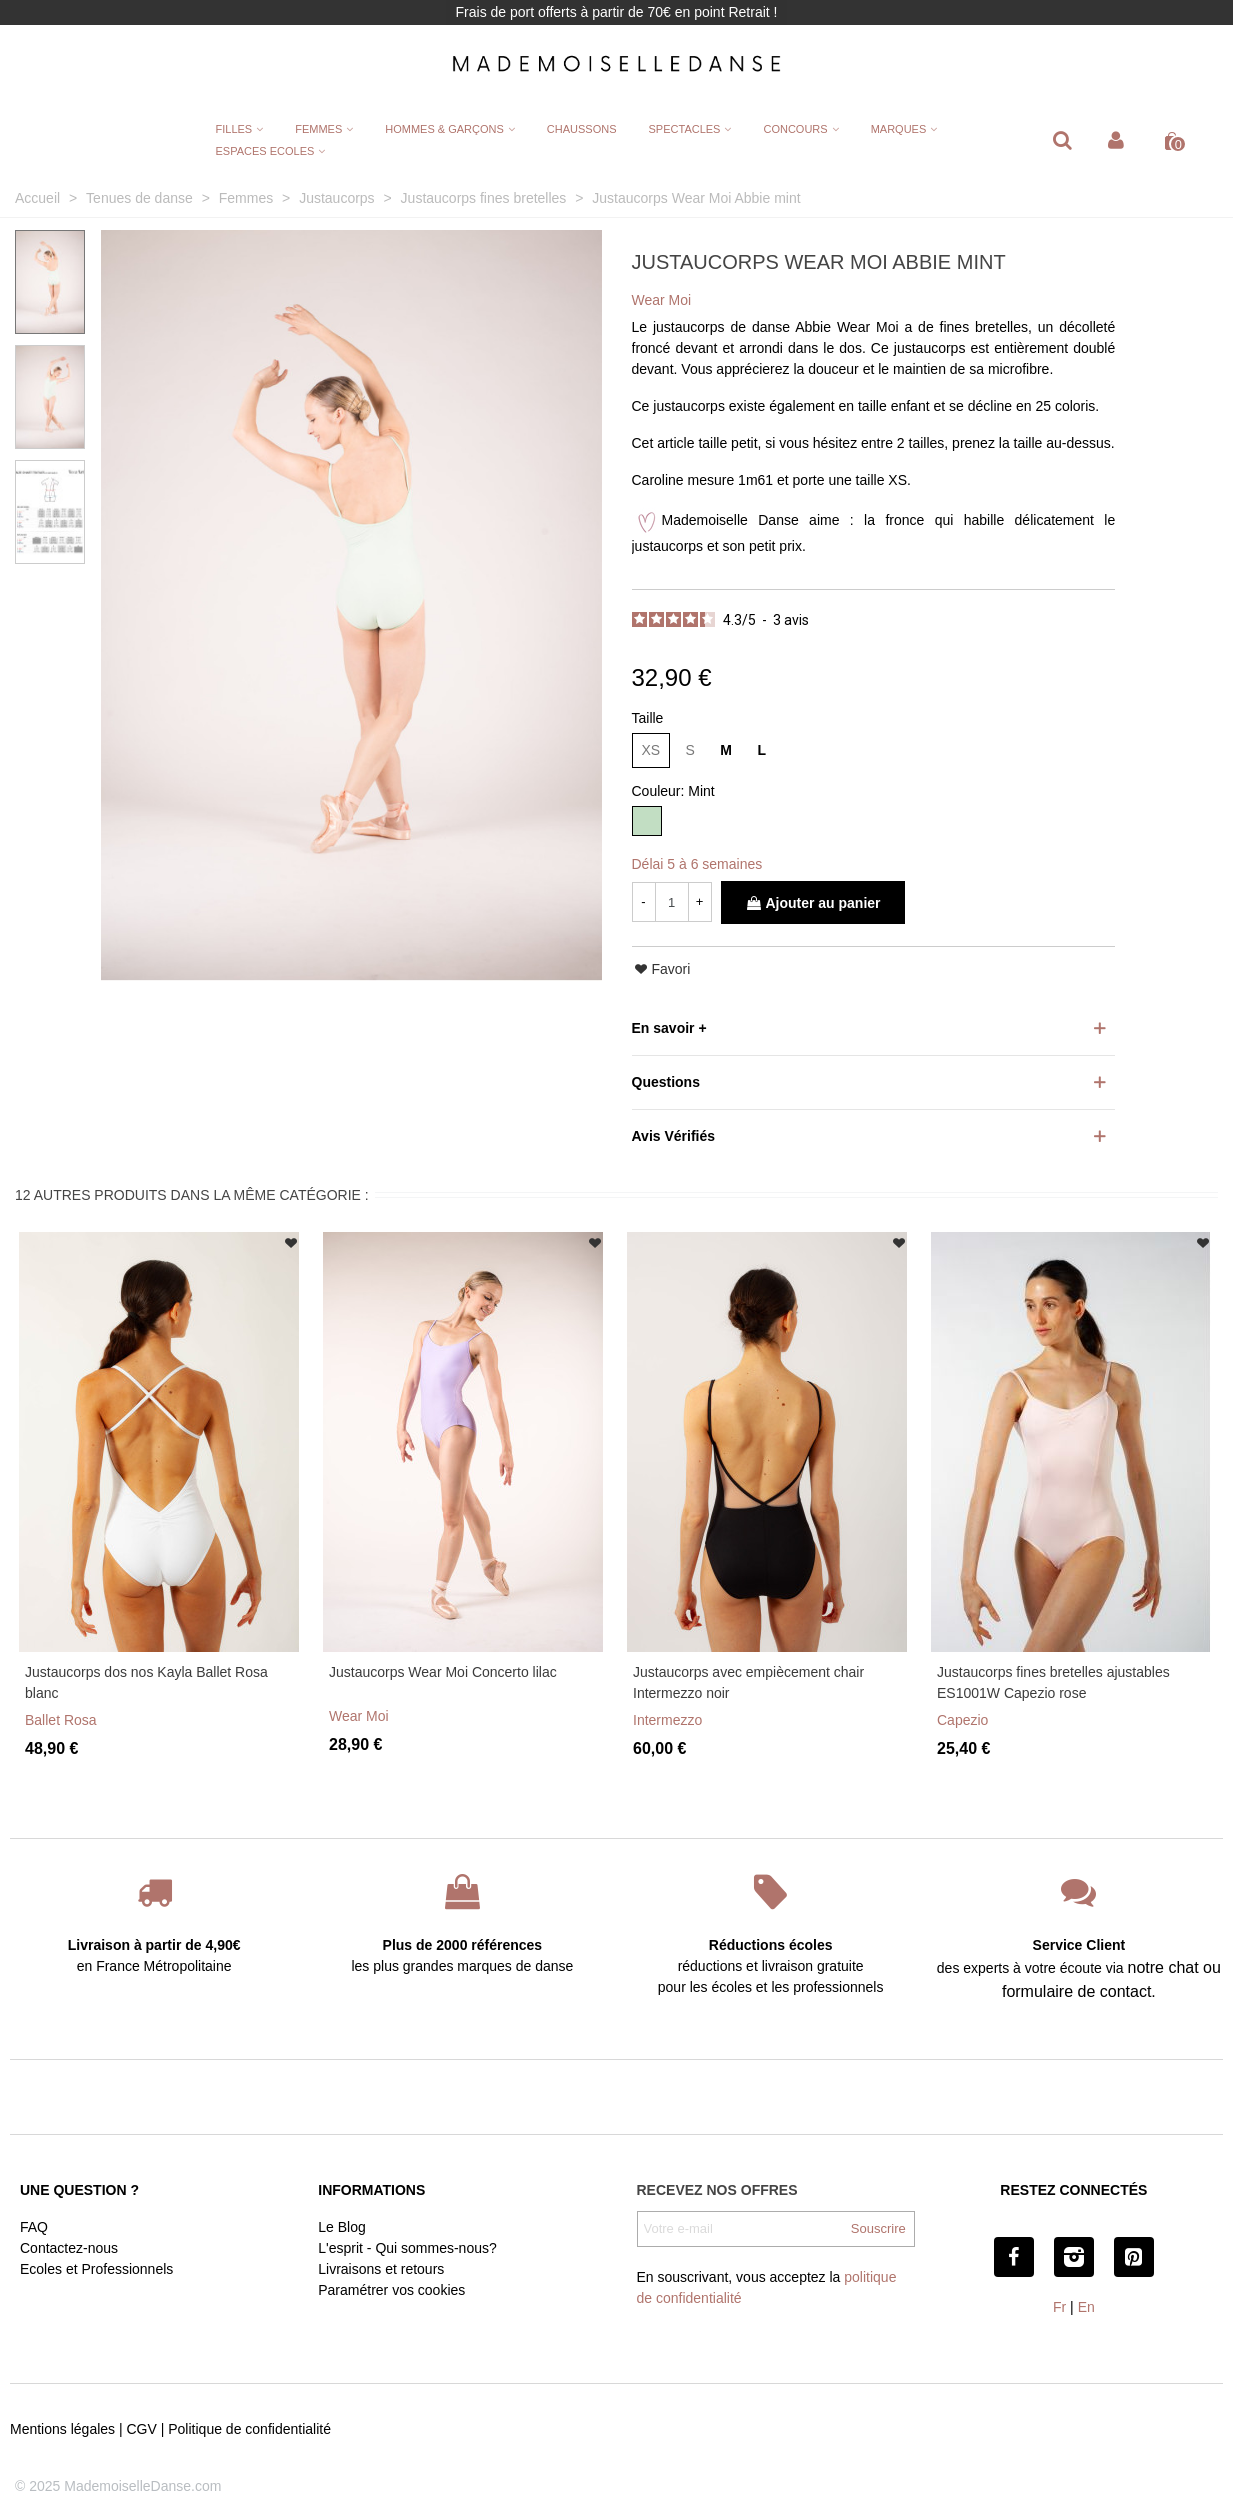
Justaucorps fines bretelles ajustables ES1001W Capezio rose (1053, 1682)
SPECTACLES (685, 129)
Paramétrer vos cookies (391, 2290)
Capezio (962, 1720)
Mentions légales (62, 2429)
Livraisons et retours (381, 2269)
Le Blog (341, 2227)
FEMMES (318, 129)
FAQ (34, 2227)
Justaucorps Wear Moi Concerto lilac (443, 1672)
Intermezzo (667, 1720)
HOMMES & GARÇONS (444, 129)
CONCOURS (795, 129)
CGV (141, 2429)
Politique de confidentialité (249, 2429)
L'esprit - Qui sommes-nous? (407, 2248)
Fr (1059, 2307)
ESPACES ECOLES (265, 151)
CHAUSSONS (582, 129)
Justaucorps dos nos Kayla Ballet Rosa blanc (146, 1682)
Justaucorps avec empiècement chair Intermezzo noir (748, 1682)
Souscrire (878, 2228)
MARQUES (899, 129)
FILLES (234, 129)
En (1086, 2307)
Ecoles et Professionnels (96, 2269)
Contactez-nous (69, 2248)
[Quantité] (672, 902)
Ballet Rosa (61, 1720)
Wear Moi (359, 1716)
